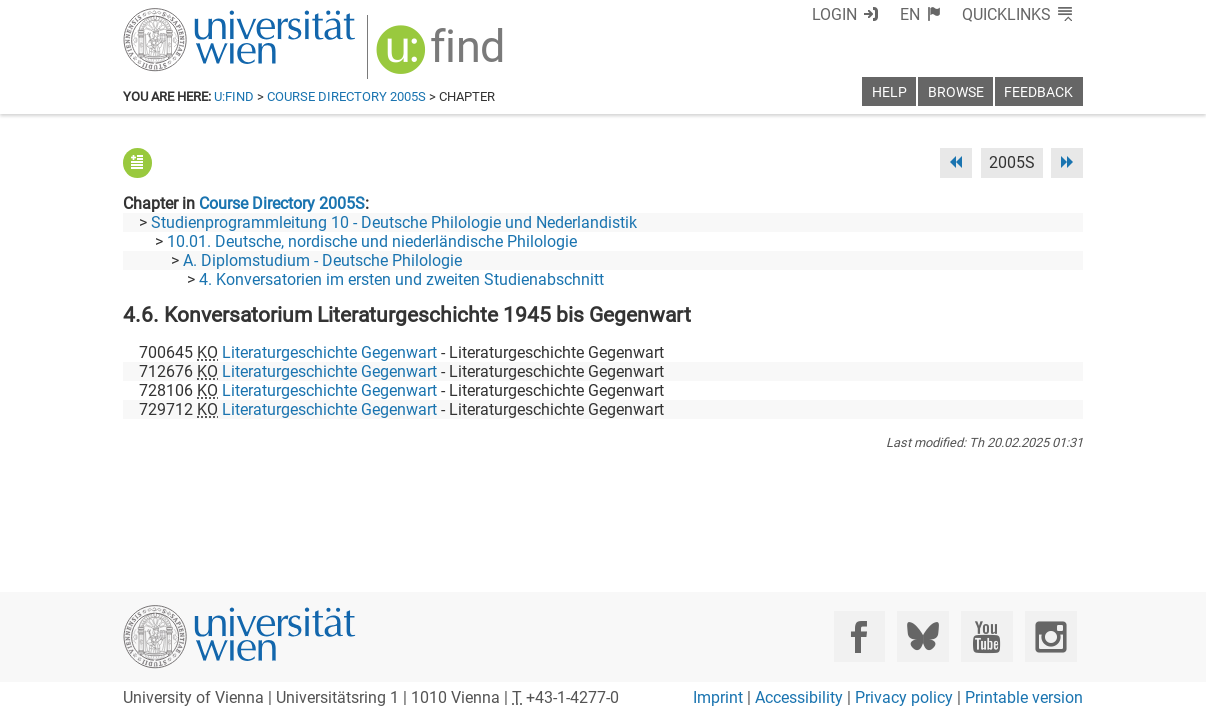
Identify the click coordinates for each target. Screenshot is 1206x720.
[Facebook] (859, 636)
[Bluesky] (922, 636)
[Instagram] (1050, 636)
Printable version (1024, 697)
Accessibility (799, 697)
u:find (234, 96)
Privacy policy (904, 697)
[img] (442, 56)
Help (889, 92)
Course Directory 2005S (346, 96)
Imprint (718, 697)
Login (834, 14)
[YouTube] (986, 636)
